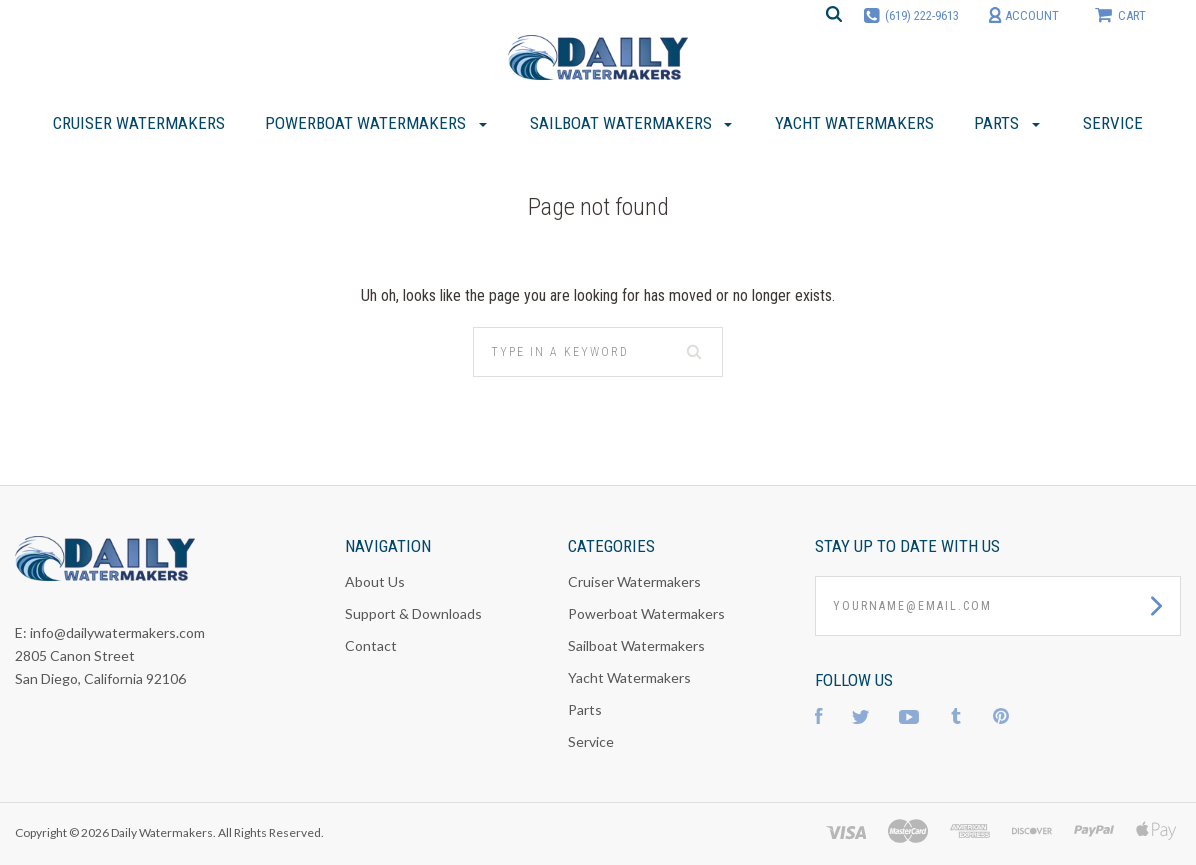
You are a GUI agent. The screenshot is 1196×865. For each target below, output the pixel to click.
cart (1120, 14)
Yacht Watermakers (629, 677)
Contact (371, 645)
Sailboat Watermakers (636, 645)
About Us (375, 581)
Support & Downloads (413, 613)
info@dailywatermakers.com (117, 632)
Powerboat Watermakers (646, 613)
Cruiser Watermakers (634, 581)
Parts (585, 709)
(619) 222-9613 (922, 15)
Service (591, 741)
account (1023, 15)
